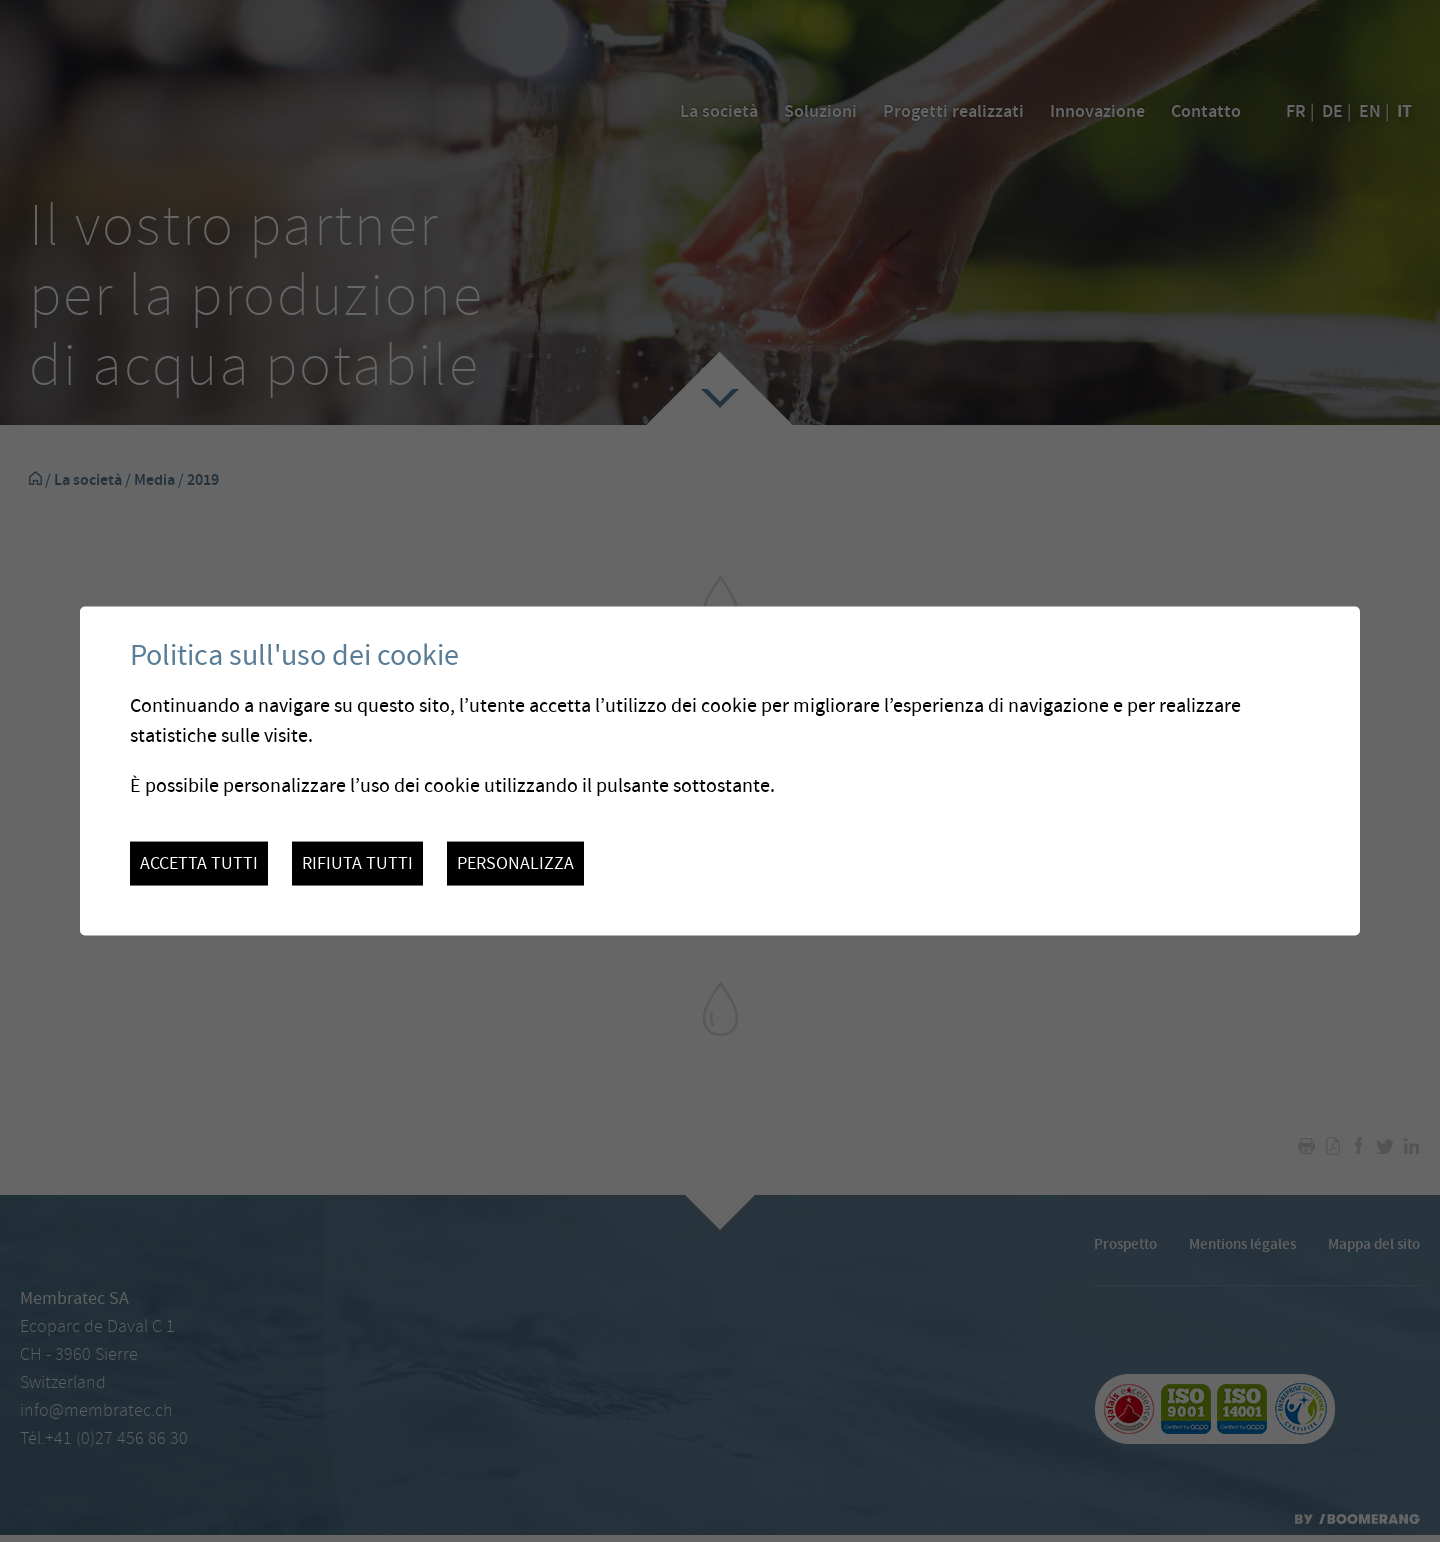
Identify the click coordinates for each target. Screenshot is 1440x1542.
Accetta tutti (199, 863)
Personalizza (515, 863)
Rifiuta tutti (357, 863)
